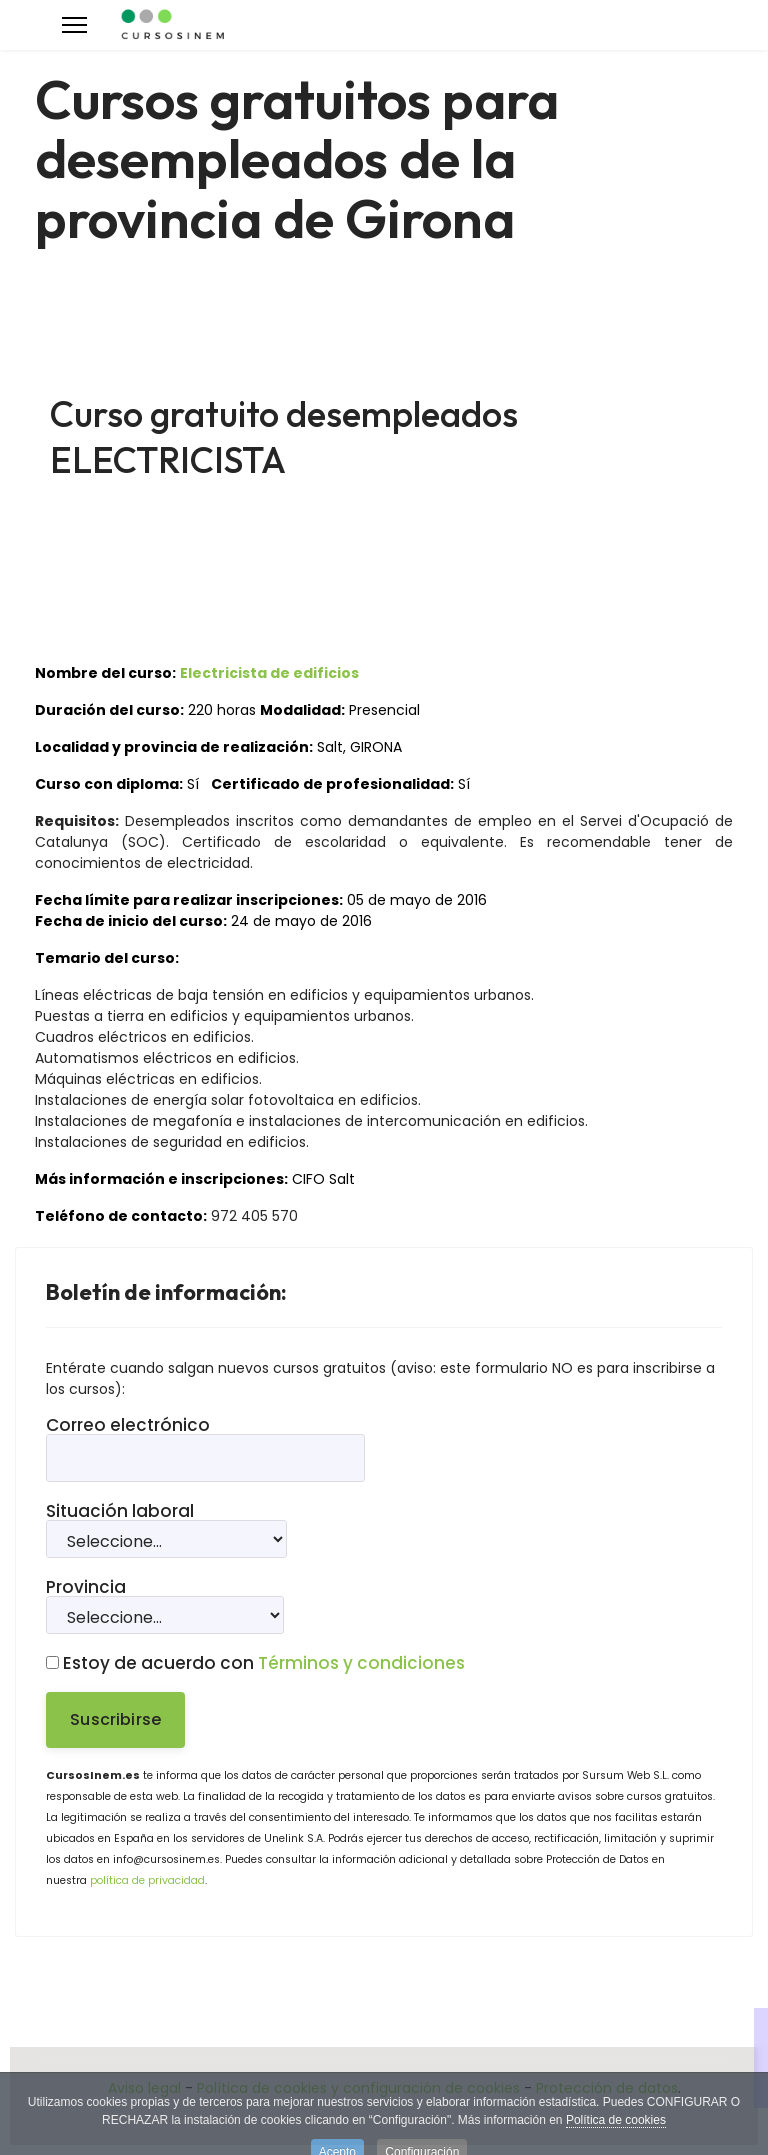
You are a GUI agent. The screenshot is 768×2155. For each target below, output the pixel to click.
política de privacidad (147, 1880)
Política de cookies (616, 2128)
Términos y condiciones (361, 1663)
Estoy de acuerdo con (255, 1663)
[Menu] (74, 25)
